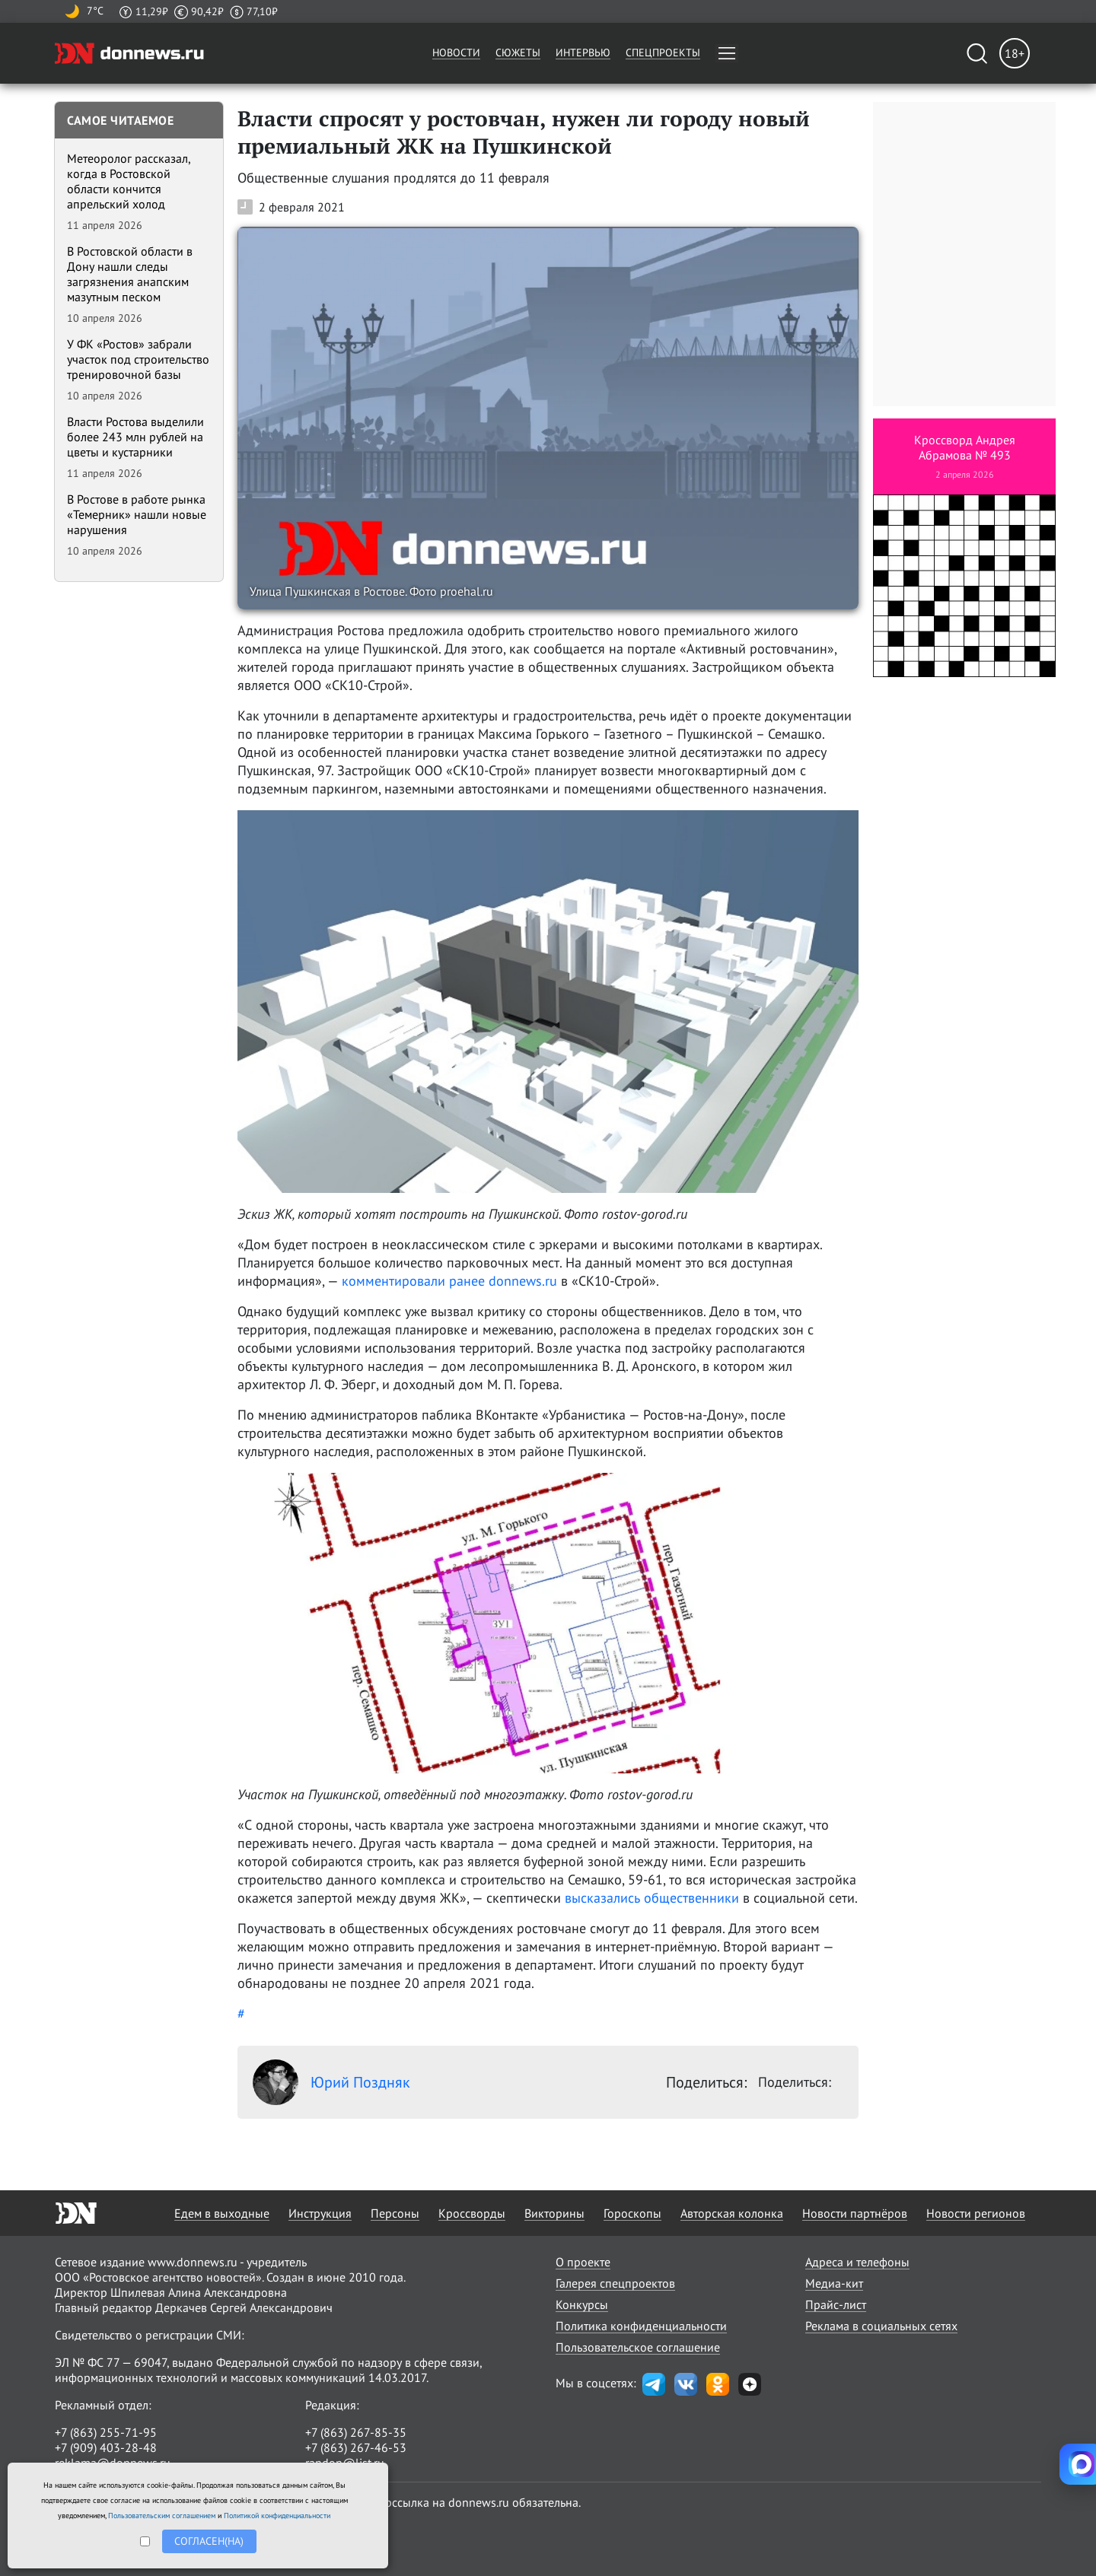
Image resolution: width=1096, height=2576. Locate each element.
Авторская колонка (731, 2213)
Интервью (583, 52)
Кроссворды (471, 2213)
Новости (456, 52)
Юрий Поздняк (331, 2082)
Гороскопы (632, 2213)
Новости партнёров (854, 2213)
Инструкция (320, 2213)
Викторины (554, 2213)
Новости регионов (975, 2213)
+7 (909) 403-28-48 (106, 2447)
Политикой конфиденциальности (277, 2515)
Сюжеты (517, 52)
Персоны (395, 2213)
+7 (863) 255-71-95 (106, 2432)
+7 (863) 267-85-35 (355, 2432)
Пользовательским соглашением (161, 2515)
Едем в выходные (221, 2213)
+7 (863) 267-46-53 (355, 2447)
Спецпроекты (663, 52)
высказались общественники (652, 1898)
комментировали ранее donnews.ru (449, 1281)
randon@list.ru (344, 2462)
